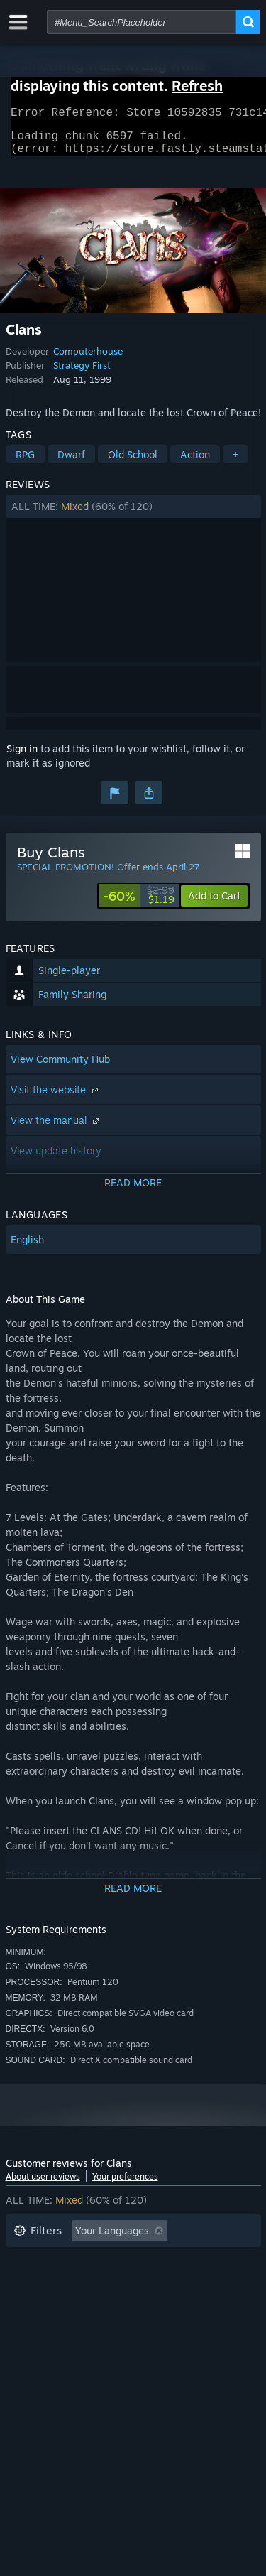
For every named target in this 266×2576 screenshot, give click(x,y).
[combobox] (141, 22)
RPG (25, 463)
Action (195, 463)
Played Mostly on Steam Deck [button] (154, 2282)
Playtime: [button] (35, 2282)
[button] (133, 515)
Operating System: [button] (57, 2304)
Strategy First (82, 373)
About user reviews (43, 2185)
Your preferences (125, 2185)
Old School (132, 463)
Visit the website (56, 1098)
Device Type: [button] (43, 2325)
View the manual (56, 1128)
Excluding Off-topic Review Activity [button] (95, 2261)
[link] (139, 904)
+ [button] (235, 463)
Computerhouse (88, 359)
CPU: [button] (139, 2304)
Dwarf (71, 463)
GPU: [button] (188, 2304)
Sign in (22, 757)
